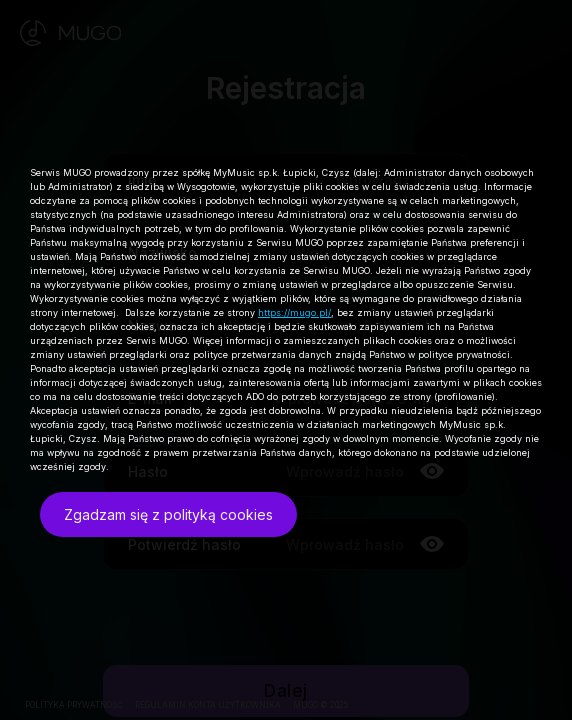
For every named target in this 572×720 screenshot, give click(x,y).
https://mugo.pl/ (294, 312)
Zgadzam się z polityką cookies (168, 514)
